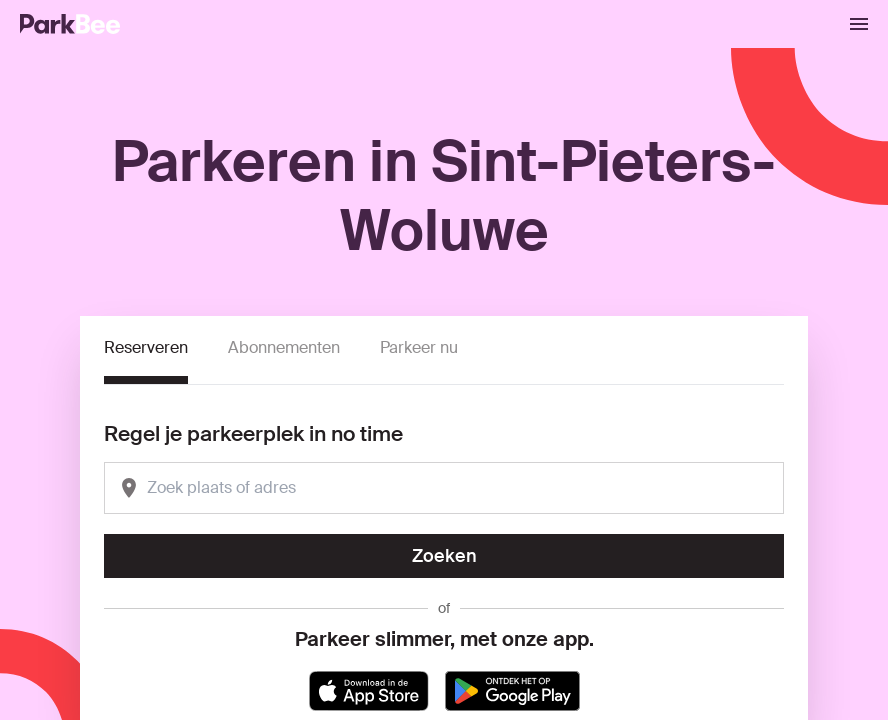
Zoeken (444, 556)
